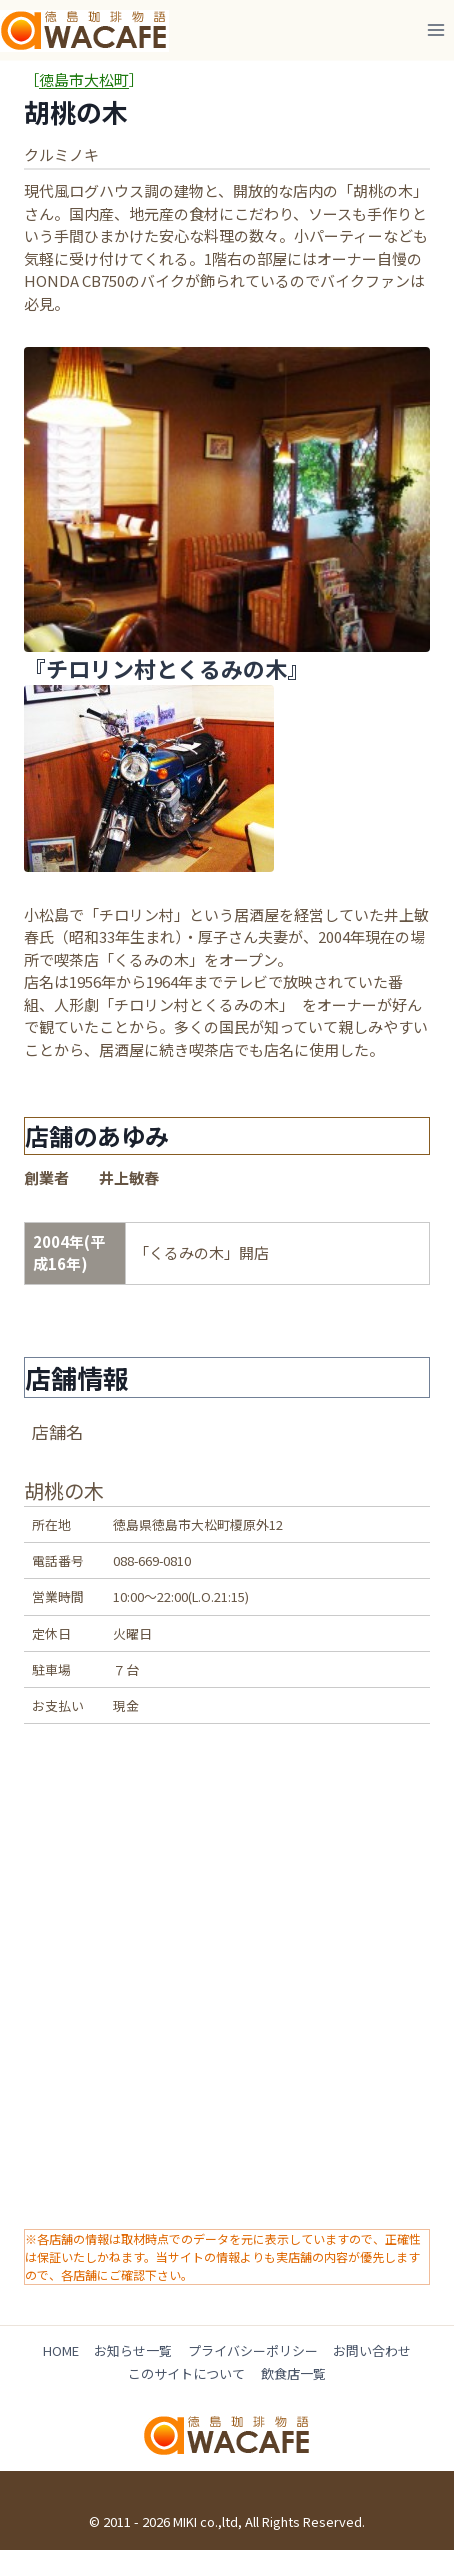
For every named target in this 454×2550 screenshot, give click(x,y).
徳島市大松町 (84, 79)
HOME (61, 2350)
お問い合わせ (372, 2350)
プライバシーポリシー (253, 2350)
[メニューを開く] (435, 29)
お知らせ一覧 (133, 2350)
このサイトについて (186, 2373)
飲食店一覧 (293, 2373)
